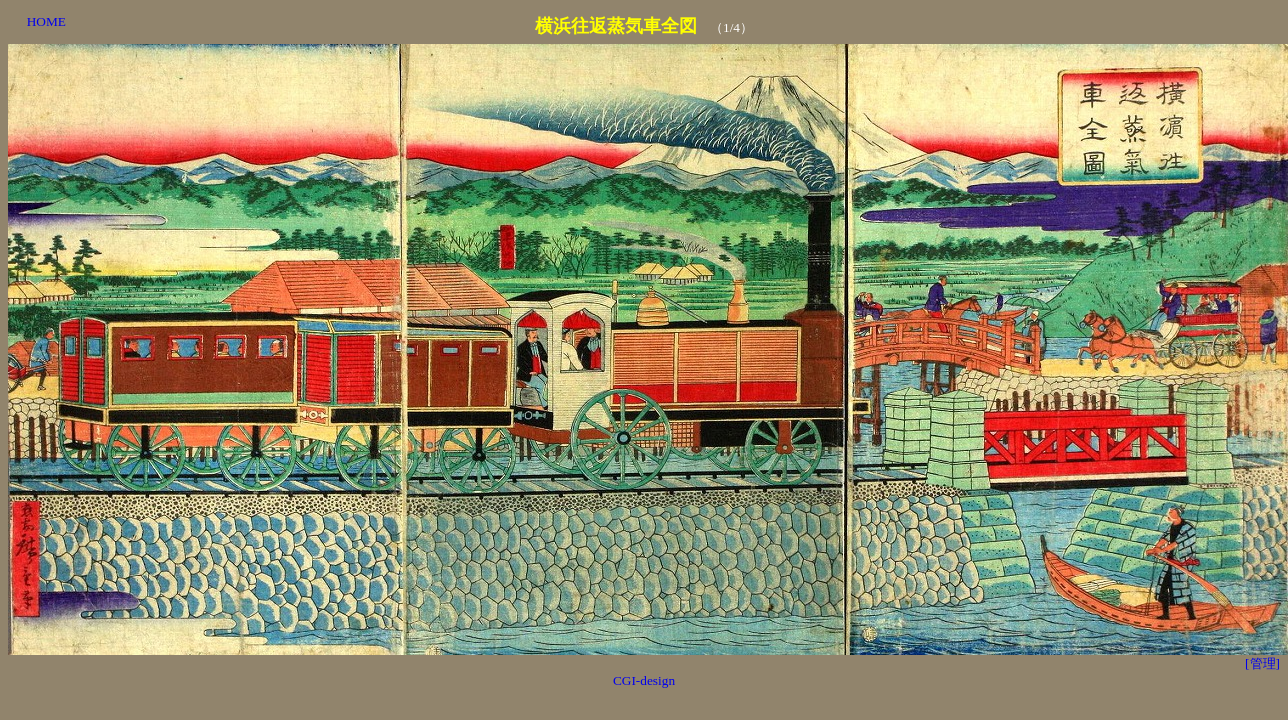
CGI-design (644, 680)
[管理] (1262, 663)
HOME (46, 21)
